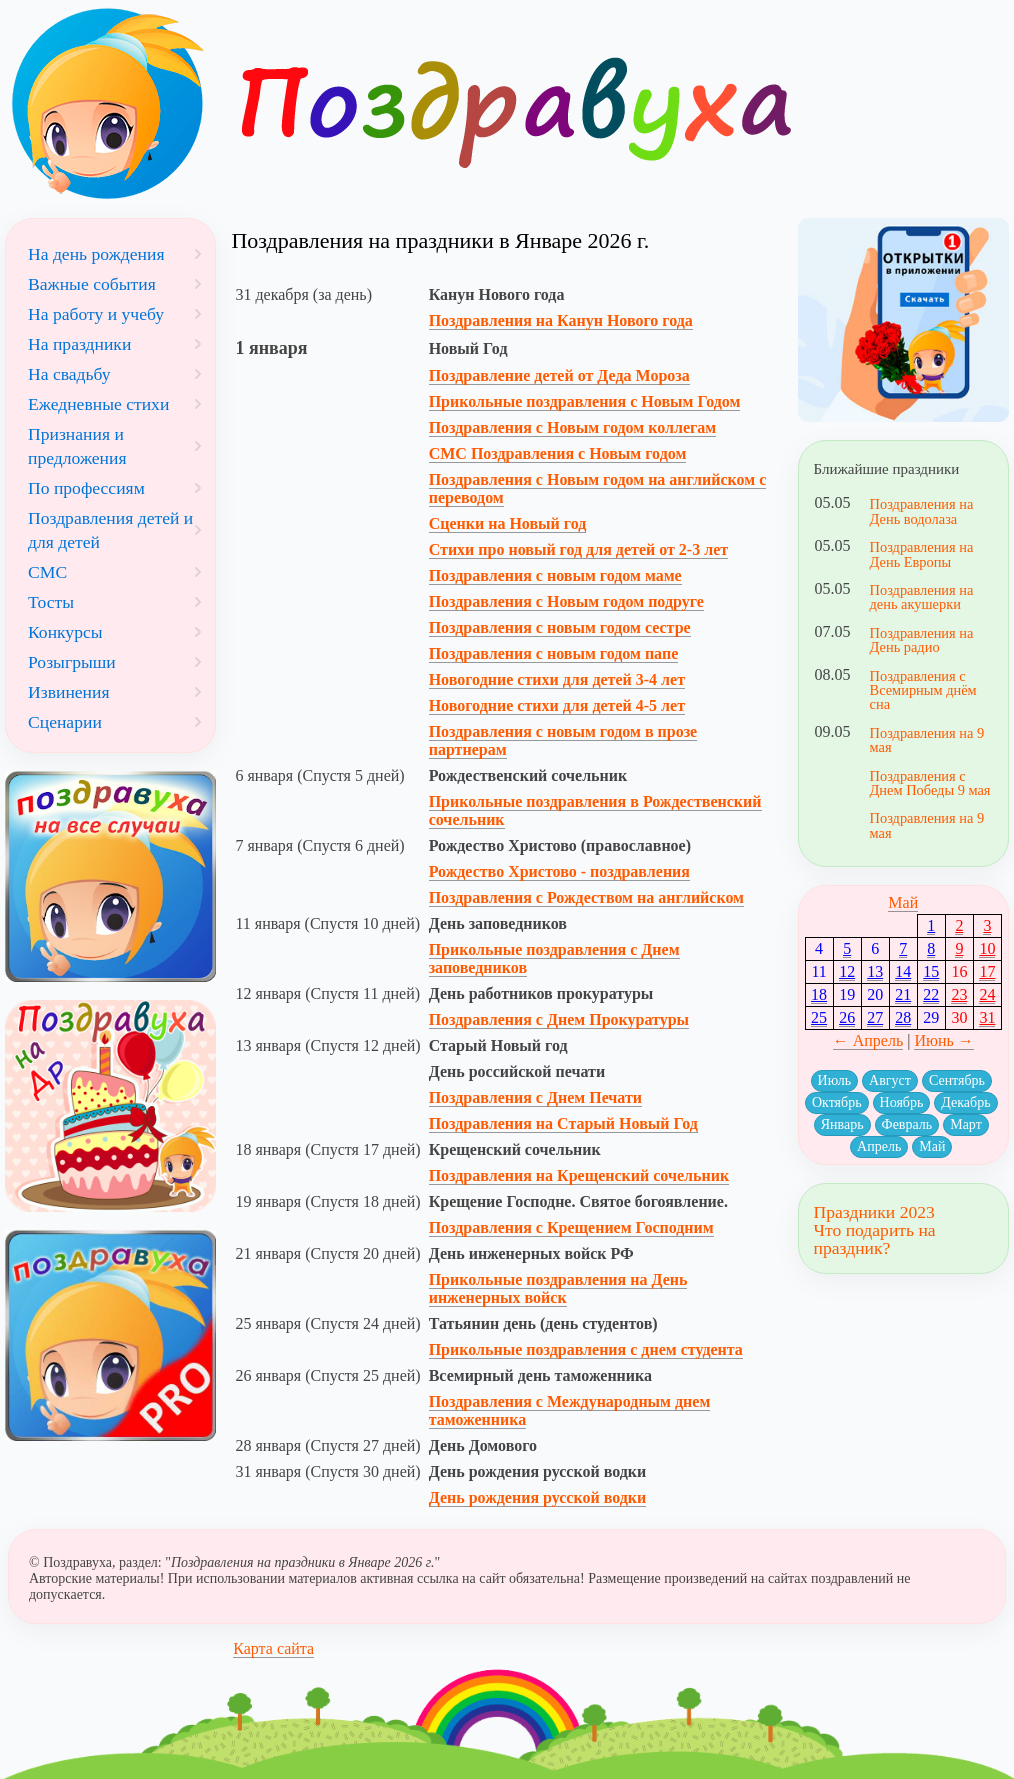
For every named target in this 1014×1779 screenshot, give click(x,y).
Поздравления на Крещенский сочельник (579, 1175)
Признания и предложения (77, 446)
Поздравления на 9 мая (927, 740)
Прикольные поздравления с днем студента (586, 1349)
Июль (835, 1080)
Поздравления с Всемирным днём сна (923, 690)
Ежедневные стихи (98, 404)
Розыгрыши (72, 662)
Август (890, 1080)
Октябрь (837, 1102)
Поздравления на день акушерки (922, 597)
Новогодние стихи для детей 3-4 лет (557, 679)
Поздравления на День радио (922, 640)
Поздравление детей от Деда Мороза (559, 375)
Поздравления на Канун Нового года (561, 320)
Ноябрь (902, 1102)
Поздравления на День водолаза (922, 511)
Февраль (907, 1124)
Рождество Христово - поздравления (559, 871)
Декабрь (965, 1102)
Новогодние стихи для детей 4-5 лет (557, 705)
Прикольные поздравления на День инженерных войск (558, 1288)
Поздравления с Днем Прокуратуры (559, 1019)
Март (966, 1124)
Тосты (51, 602)
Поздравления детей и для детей (110, 530)
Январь (842, 1124)
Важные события (92, 284)
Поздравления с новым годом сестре (560, 627)
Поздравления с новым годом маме (555, 575)
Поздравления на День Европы (922, 554)
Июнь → (943, 1040)
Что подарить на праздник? (875, 1239)
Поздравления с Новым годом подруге (566, 601)
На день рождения (96, 254)
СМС (47, 572)
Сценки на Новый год (508, 523)
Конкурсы (65, 632)
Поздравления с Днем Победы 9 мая (930, 783)
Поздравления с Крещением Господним (571, 1227)
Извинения (69, 692)
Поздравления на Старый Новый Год (563, 1123)
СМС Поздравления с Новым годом (558, 453)
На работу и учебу (96, 314)
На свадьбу (69, 374)
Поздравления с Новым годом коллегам (572, 427)
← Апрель (868, 1040)
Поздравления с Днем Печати (535, 1097)
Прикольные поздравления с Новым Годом (585, 401)
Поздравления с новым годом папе (554, 653)
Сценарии (65, 722)
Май (903, 902)
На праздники (79, 344)
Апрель (879, 1146)
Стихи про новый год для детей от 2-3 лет (578, 549)
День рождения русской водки (538, 1497)
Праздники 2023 (874, 1212)
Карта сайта (273, 1648)
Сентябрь (957, 1080)
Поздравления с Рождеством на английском (586, 897)
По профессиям (86, 488)
